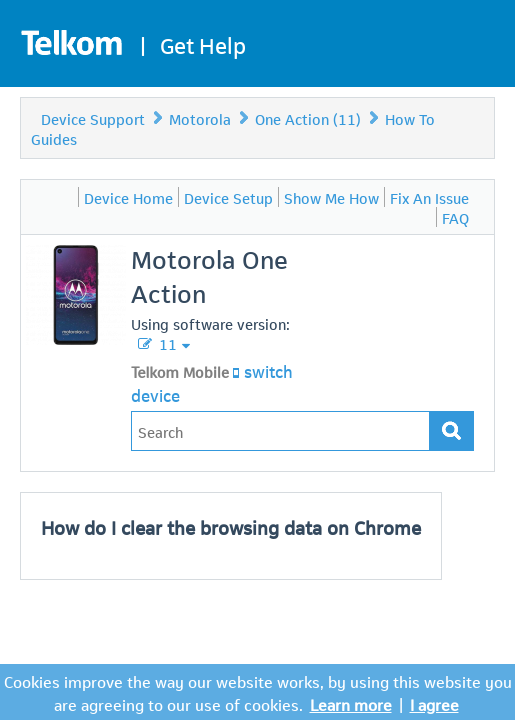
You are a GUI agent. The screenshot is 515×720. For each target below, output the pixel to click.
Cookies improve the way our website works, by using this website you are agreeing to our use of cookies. (258, 692)
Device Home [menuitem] (128, 197)
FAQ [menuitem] (455, 217)
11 (166, 343)
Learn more (351, 703)
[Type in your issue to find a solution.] (280, 431)
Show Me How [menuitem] (331, 197)
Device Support (93, 118)
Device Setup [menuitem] (228, 197)
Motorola (200, 118)
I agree (434, 703)
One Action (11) (308, 118)
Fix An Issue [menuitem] (429, 197)
